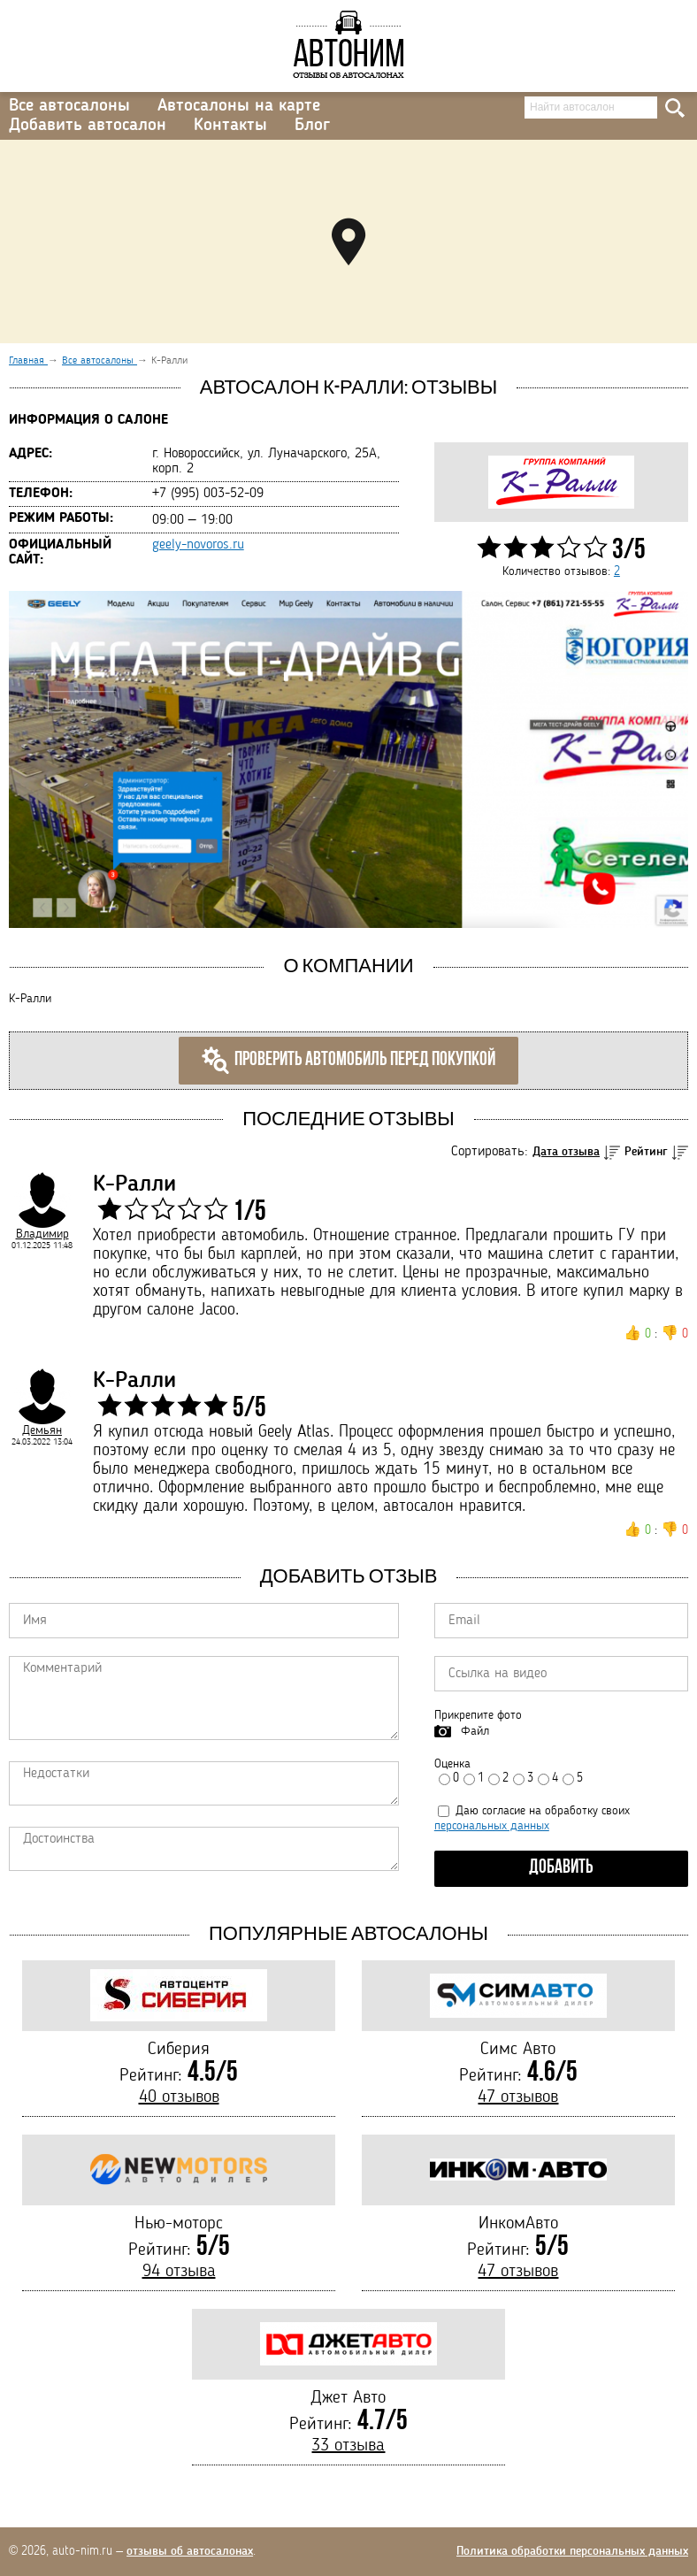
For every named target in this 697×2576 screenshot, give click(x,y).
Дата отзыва (566, 1152)
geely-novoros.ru (198, 545)
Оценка (452, 1764)
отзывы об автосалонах (189, 2551)
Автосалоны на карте (238, 106)
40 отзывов (179, 2097)
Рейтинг (646, 1152)
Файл (475, 1731)
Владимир (42, 1234)
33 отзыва (348, 2446)
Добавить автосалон (87, 125)
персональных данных (491, 1826)
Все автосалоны (69, 106)
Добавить (561, 1868)
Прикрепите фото (478, 1715)
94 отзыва (179, 2272)
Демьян (42, 1430)
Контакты (230, 125)
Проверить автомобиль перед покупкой (348, 1060)
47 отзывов (518, 2097)
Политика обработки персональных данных (572, 2551)
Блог (312, 125)
